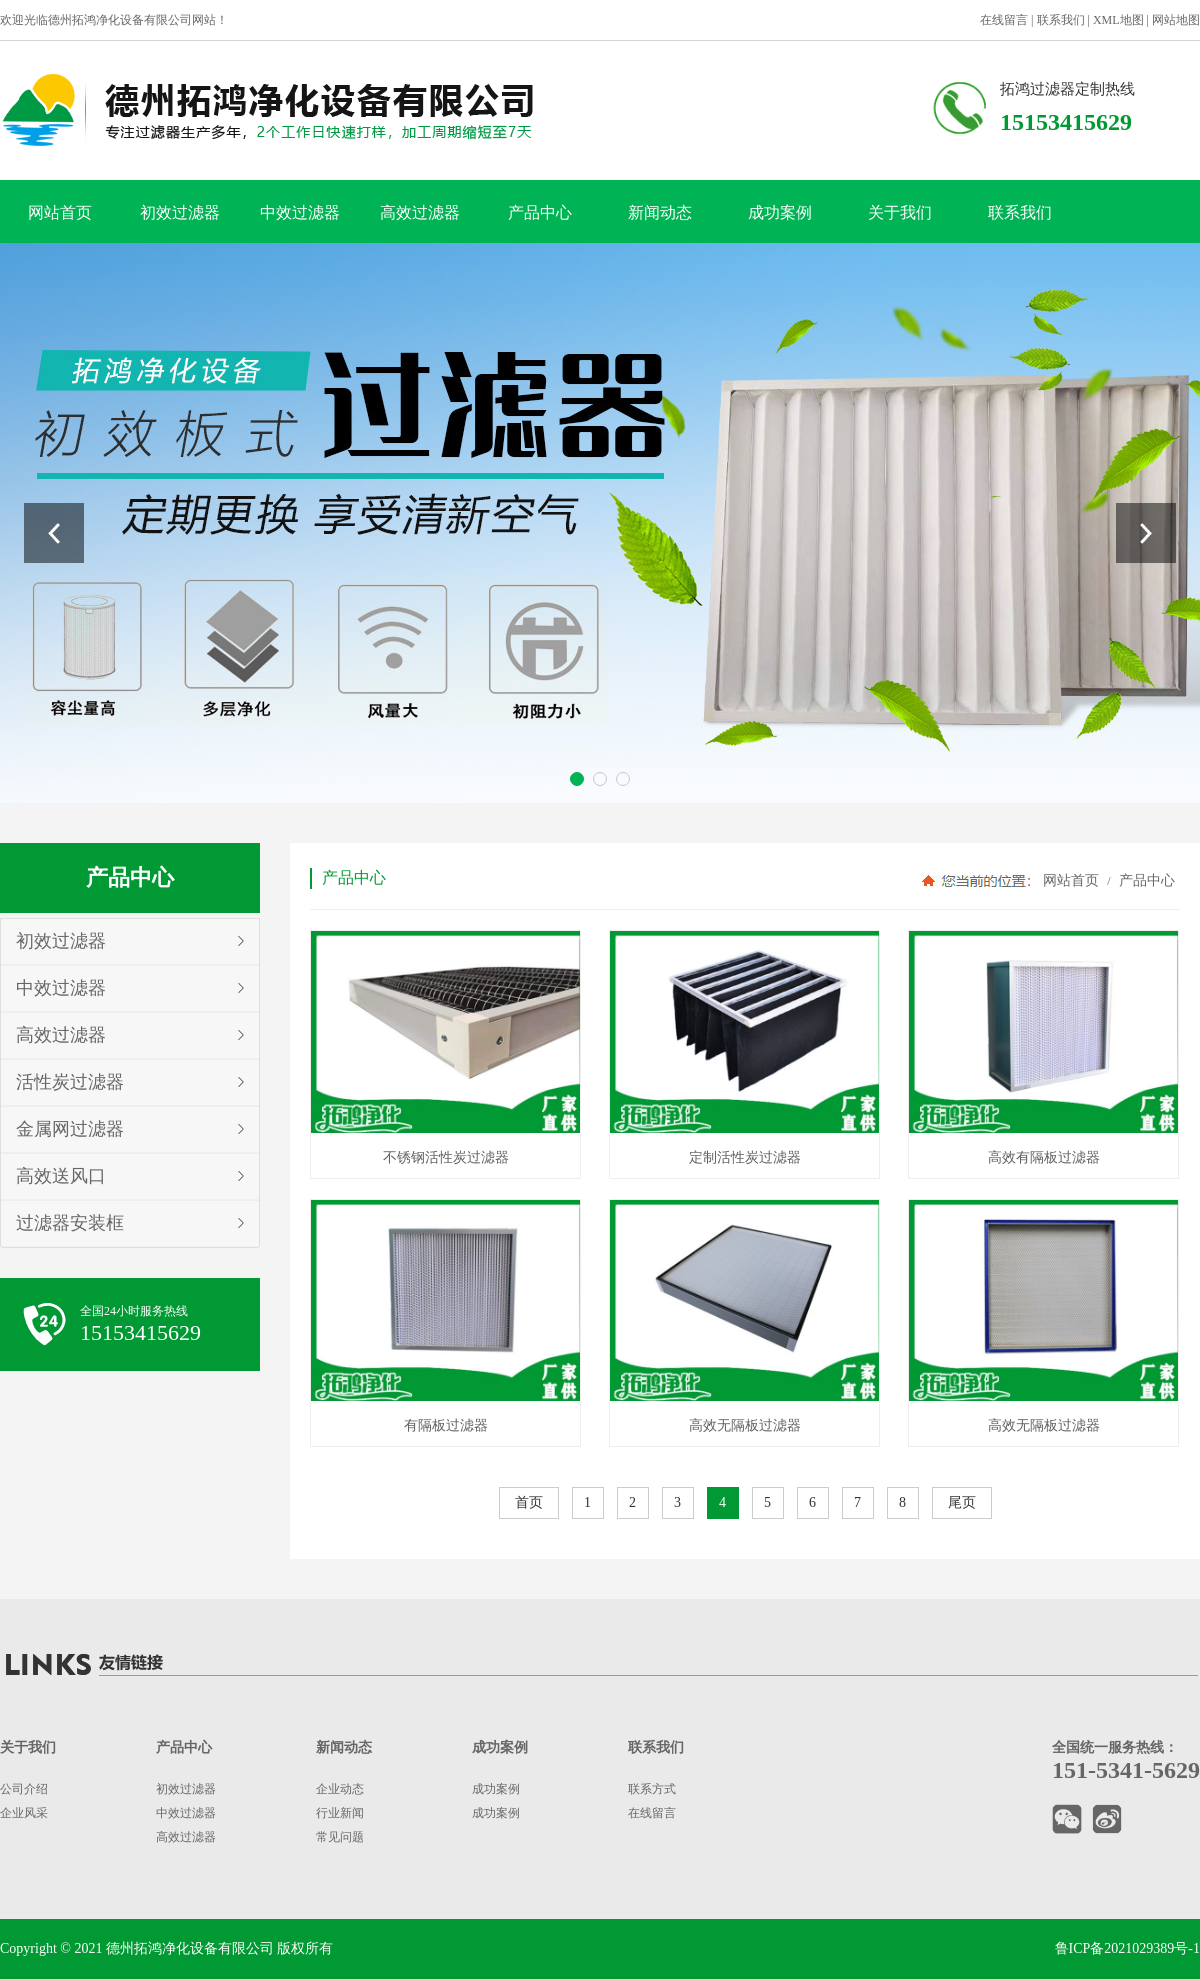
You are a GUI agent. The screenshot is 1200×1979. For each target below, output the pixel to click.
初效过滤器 (180, 212)
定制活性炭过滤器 (745, 1157)
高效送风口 (61, 1176)
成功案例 (780, 212)
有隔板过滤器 (446, 1425)
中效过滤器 (300, 212)
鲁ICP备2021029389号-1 (1127, 1948)
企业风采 (24, 1813)
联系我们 (1061, 20)
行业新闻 (340, 1813)
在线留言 (1004, 20)
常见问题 (340, 1837)
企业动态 (340, 1789)
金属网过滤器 (70, 1129)
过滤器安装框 (70, 1223)
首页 (529, 1502)
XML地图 (1118, 20)
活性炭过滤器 (70, 1082)
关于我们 (900, 212)
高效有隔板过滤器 (1044, 1157)
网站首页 (60, 212)
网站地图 (1176, 20)
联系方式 (652, 1789)
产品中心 (540, 212)
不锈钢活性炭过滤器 (446, 1157)
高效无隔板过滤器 (745, 1425)
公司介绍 (24, 1789)
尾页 (962, 1502)
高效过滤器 (420, 212)
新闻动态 (660, 212)
